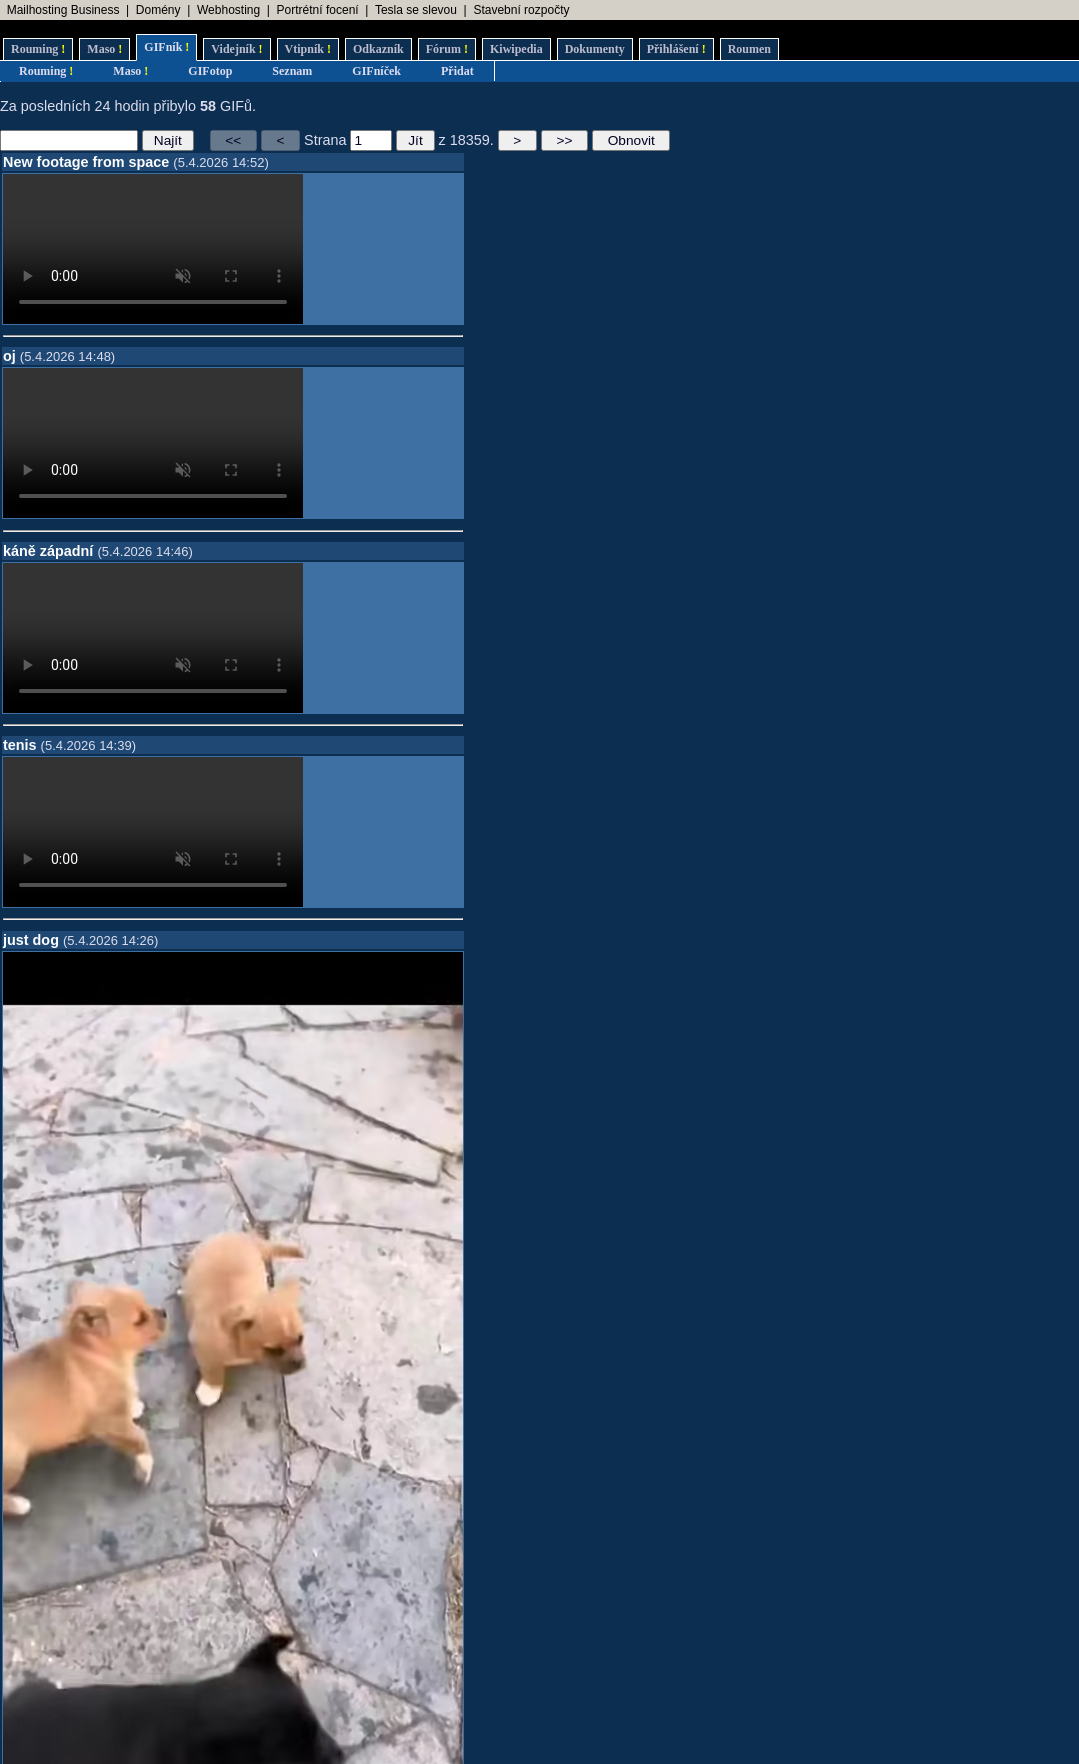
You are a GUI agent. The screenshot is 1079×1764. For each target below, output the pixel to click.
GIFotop (210, 71)
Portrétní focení (318, 10)
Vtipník (308, 49)
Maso (104, 49)
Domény (158, 10)
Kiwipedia (516, 49)
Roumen (749, 49)
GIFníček (376, 71)
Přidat (457, 71)
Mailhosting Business (63, 10)
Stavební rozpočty (521, 10)
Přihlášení (676, 49)
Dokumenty (595, 49)
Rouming (38, 49)
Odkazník (378, 49)
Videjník (236, 49)
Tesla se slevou (416, 10)
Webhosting (228, 10)
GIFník (166, 47)
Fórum (447, 49)
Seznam (292, 71)
